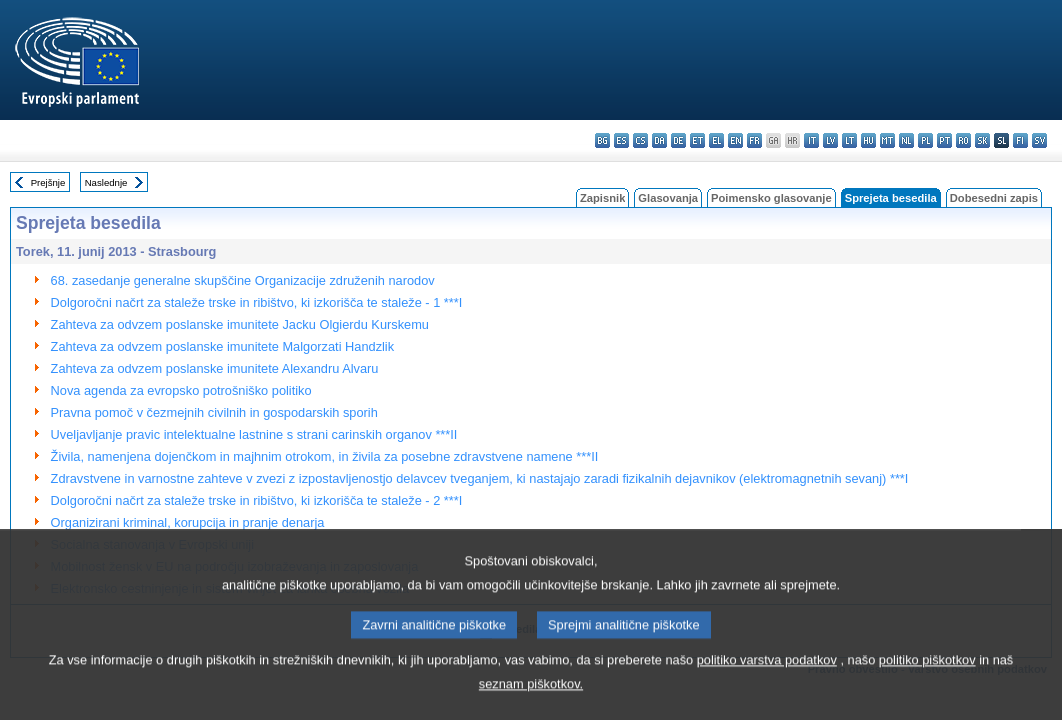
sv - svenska (1039, 140)
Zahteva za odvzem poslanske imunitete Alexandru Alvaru (215, 368)
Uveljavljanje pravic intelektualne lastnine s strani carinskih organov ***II (254, 434)
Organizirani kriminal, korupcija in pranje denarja (188, 522)
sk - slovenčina (982, 140)
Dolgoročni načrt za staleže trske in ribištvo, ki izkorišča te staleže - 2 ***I (257, 500)
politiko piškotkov (927, 681)
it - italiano (811, 140)
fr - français (754, 140)
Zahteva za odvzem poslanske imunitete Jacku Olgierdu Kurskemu (240, 324)
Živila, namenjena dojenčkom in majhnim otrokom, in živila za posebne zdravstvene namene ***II (325, 456)
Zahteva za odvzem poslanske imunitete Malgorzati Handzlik (223, 346)
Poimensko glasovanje (771, 198)
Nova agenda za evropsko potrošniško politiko (181, 390)
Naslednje (106, 182)
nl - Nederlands (906, 140)
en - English (735, 140)
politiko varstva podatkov (767, 681)
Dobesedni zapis (994, 198)
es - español (621, 140)
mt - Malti (887, 140)
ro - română (963, 140)
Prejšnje (48, 182)
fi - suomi (1020, 140)
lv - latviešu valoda (830, 140)
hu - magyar (868, 140)
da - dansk (659, 140)
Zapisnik (602, 198)
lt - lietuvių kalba (849, 140)
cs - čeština (640, 140)
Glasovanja (668, 198)
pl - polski (925, 140)
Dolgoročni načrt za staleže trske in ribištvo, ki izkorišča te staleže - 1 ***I (257, 302)
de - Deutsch (678, 140)
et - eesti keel (697, 140)
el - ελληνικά (716, 140)
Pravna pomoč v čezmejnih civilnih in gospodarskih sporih (214, 412)
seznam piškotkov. (531, 705)
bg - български (602, 140)
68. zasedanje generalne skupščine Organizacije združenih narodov (243, 280)
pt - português (944, 140)
